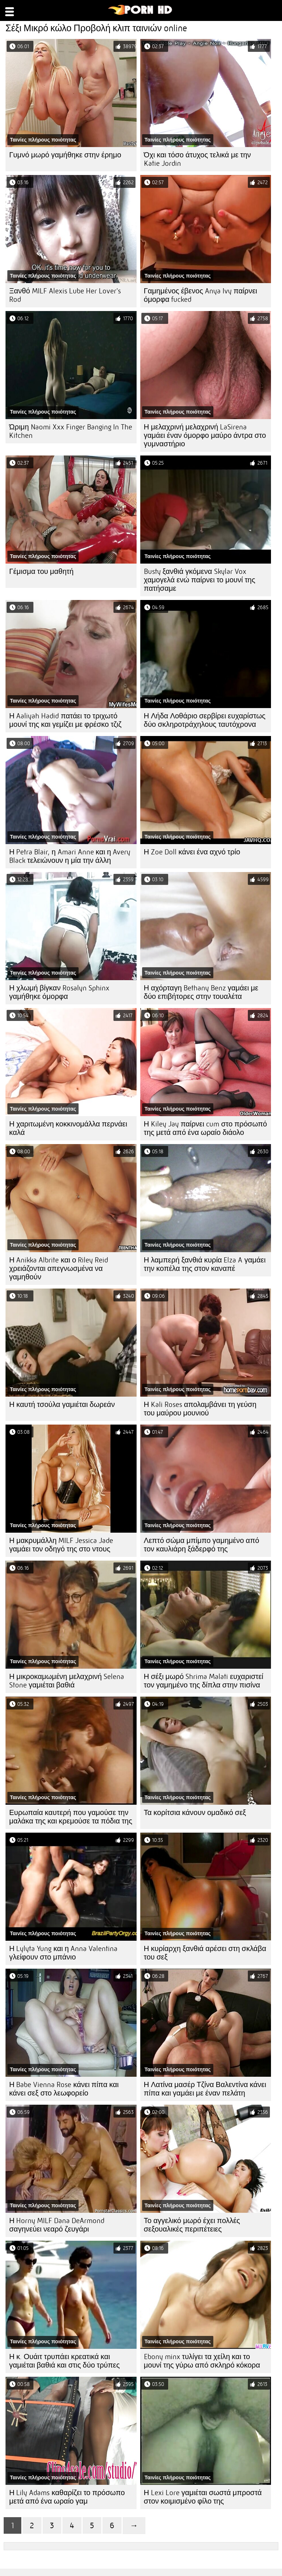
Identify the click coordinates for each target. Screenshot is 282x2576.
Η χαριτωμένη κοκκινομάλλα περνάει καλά (68, 1128)
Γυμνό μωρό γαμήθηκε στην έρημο (65, 155)
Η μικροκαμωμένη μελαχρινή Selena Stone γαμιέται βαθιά (66, 1680)
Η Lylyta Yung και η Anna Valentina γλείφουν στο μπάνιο (63, 1952)
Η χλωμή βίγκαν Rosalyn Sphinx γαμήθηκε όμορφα (59, 992)
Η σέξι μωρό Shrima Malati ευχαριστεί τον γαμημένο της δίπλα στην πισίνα (204, 1680)
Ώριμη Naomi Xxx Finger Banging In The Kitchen (70, 431)
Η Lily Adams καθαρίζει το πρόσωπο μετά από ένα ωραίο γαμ (67, 2497)
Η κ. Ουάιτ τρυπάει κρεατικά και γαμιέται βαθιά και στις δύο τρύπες (64, 2360)
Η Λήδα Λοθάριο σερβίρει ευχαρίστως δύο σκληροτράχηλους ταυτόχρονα (204, 720)
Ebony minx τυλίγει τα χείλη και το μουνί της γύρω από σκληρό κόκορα (202, 2360)
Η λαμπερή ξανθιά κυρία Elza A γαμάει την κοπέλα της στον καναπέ (205, 1264)
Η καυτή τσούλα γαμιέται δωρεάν (62, 1404)
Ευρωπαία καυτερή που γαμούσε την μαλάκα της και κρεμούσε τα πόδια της (70, 1816)
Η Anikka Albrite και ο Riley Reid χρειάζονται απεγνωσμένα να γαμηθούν (58, 1268)
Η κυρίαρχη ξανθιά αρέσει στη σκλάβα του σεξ (205, 1952)
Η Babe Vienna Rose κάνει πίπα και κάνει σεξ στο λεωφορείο (64, 2088)
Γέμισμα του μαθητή (41, 571)
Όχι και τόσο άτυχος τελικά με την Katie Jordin (197, 159)
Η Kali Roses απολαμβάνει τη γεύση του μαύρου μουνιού (200, 1408)
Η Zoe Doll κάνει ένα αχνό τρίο (192, 852)
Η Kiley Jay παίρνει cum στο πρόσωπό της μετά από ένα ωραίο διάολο (205, 1128)
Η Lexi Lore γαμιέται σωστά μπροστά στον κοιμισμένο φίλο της (203, 2497)
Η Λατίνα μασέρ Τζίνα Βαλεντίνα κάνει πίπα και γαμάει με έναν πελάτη (205, 2088)
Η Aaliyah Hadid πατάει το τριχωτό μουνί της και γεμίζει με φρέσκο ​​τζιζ (65, 720)
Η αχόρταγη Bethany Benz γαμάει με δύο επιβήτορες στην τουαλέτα (201, 992)
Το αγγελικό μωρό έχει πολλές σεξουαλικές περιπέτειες (192, 2224)
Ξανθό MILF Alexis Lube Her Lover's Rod (65, 295)
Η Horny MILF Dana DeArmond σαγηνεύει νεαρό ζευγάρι (56, 2224)
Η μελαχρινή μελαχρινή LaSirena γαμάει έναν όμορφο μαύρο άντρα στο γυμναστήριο (205, 435)
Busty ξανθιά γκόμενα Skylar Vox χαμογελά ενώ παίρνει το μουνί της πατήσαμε (200, 580)
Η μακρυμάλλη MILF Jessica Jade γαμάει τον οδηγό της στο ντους (61, 1544)
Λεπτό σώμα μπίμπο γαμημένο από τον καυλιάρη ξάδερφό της (201, 1544)
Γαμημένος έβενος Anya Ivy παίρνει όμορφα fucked (200, 295)
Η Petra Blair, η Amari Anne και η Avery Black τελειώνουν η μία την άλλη (69, 856)
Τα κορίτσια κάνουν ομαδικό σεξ (195, 1812)
